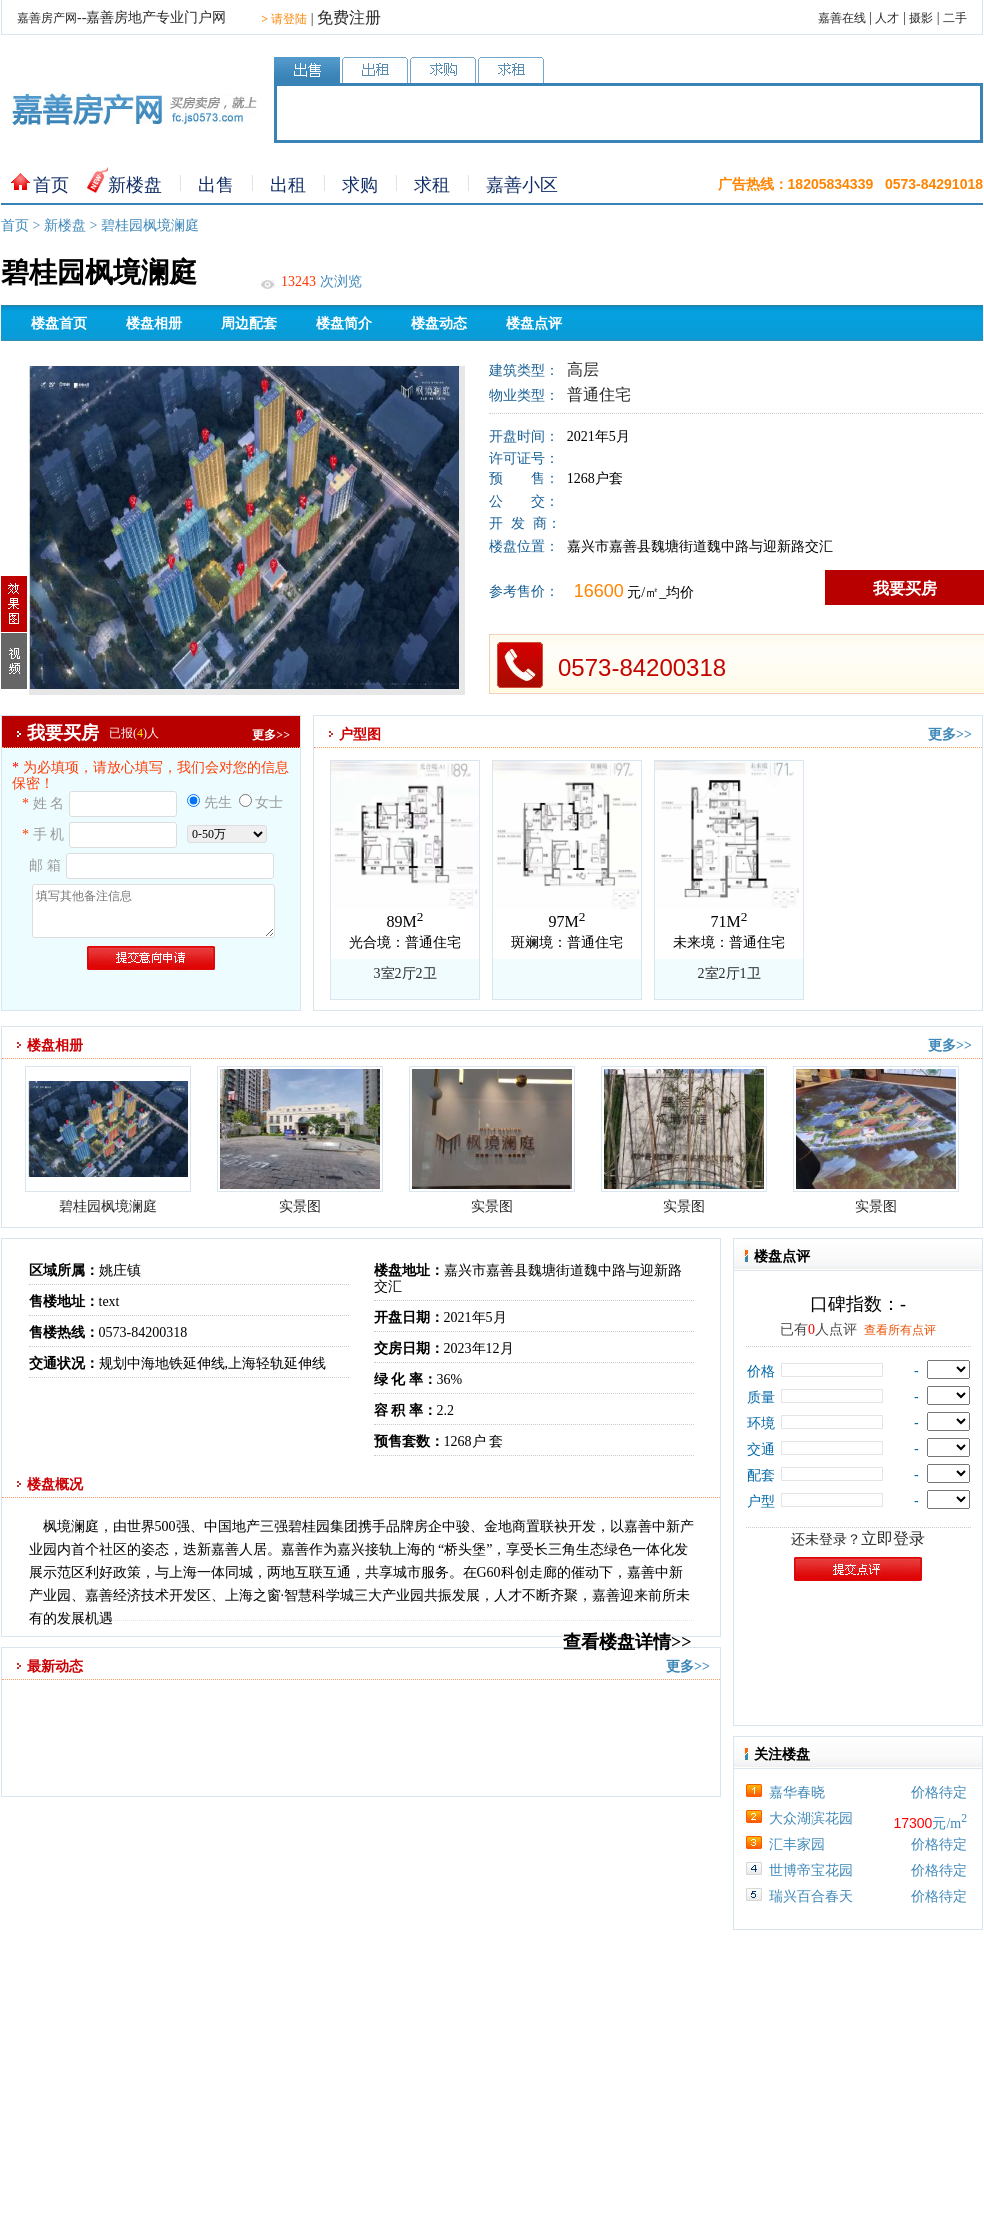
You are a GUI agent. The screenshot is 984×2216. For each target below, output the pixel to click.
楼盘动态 (439, 323)
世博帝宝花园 (811, 1870)
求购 (360, 185)
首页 (51, 185)
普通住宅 (599, 394)
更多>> (271, 735)
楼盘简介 (344, 323)
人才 (887, 18)
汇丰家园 (797, 1844)
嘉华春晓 (797, 1792)
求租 (432, 185)
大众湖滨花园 (811, 1818)
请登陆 (284, 19)
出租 (288, 185)
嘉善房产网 (47, 18)
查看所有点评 (900, 1330)
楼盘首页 (59, 323)
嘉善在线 (842, 18)
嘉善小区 (522, 185)
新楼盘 (135, 185)
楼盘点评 (534, 323)
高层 (583, 369)
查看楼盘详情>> (627, 1642)
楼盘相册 (154, 323)
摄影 (921, 18)
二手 (955, 18)
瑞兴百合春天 (811, 1896)
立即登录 (893, 1538)
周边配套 (249, 323)
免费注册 (349, 17)
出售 (216, 185)
